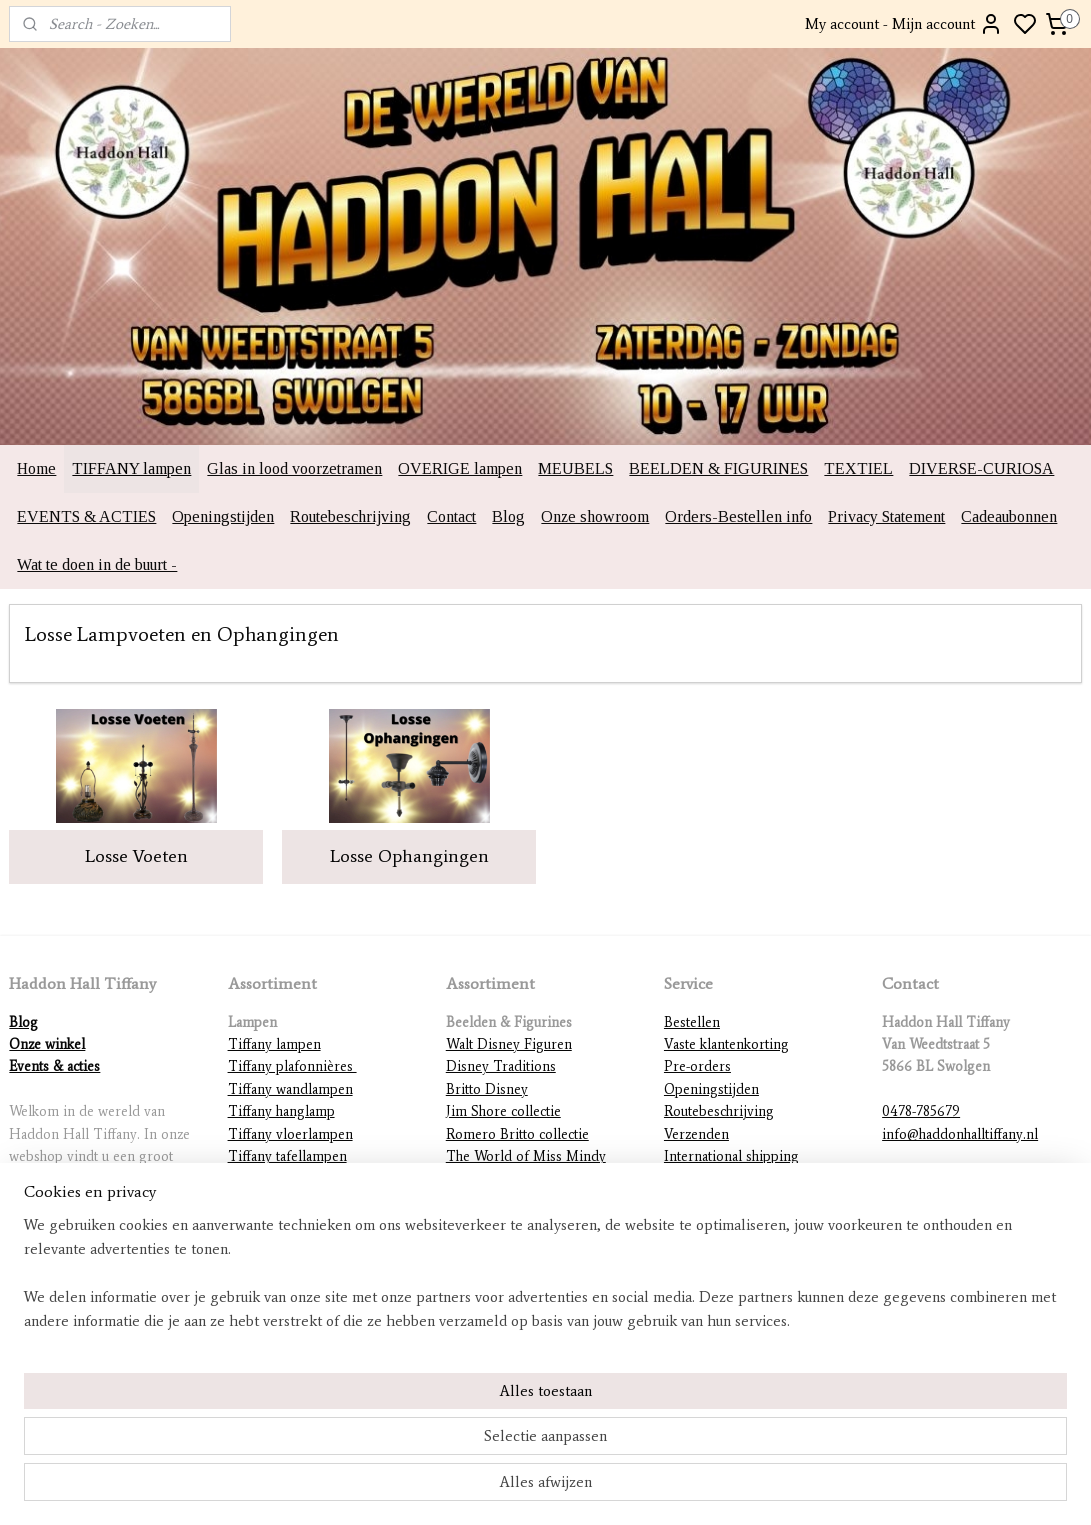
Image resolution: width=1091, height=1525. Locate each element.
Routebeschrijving (350, 516)
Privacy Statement (886, 516)
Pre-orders (697, 1066)
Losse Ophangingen (409, 856)
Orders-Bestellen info (738, 516)
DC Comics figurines (510, 1246)
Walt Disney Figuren (509, 1044)
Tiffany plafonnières (292, 1066)
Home (36, 468)
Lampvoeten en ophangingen (317, 1246)
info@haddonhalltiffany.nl (960, 1134)
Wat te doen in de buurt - (97, 564)
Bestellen (692, 1022)
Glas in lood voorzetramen (294, 468)
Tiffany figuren (274, 1201)
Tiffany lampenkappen (296, 1178)
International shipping (731, 1156)
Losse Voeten (136, 856)
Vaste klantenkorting (726, 1044)
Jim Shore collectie (503, 1111)
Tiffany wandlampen (290, 1089)
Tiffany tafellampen (287, 1156)
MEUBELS (575, 468)
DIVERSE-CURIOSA (981, 468)
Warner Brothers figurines (526, 1223)
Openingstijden (223, 516)
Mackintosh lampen (287, 1223)
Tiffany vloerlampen (290, 1134)
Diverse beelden (496, 1268)
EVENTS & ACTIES (86, 516)
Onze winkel (47, 1044)
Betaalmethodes (711, 1178)
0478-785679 (921, 1111)
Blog (508, 516)
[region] (413, 1441)
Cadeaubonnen (1009, 516)
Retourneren (702, 1201)
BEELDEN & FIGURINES (718, 468)
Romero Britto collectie (517, 1134)
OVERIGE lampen (460, 468)
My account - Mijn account (904, 24)
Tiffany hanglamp (281, 1111)
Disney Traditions (501, 1066)
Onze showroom (595, 516)
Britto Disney (487, 1089)
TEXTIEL (858, 468)
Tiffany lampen (274, 1044)
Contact (451, 516)
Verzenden (696, 1134)
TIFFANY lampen (131, 468)
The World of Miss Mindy (526, 1156)
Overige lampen (277, 1268)
